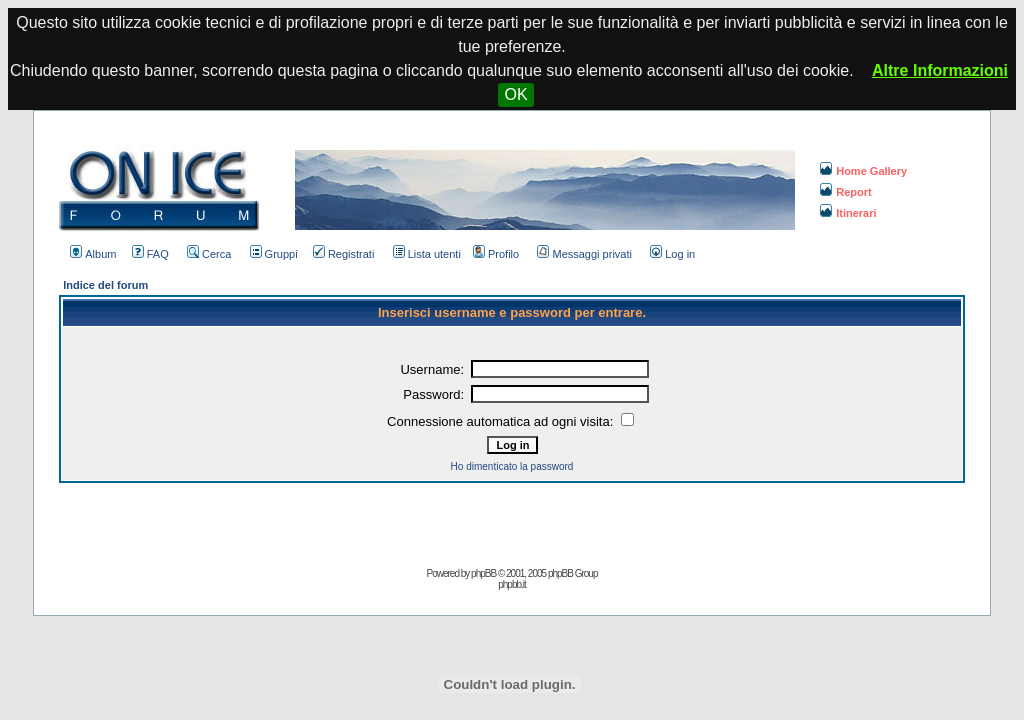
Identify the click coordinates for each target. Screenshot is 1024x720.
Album (93, 254)
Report (845, 192)
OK (515, 94)
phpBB (483, 573)
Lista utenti (427, 254)
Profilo (496, 254)
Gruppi (274, 254)
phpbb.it (512, 584)
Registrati (343, 254)
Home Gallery (863, 171)
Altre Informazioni (940, 70)
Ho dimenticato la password (512, 466)
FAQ (150, 254)
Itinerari (848, 213)
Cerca (209, 254)
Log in (672, 254)
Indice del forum (105, 285)
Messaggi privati (584, 254)
